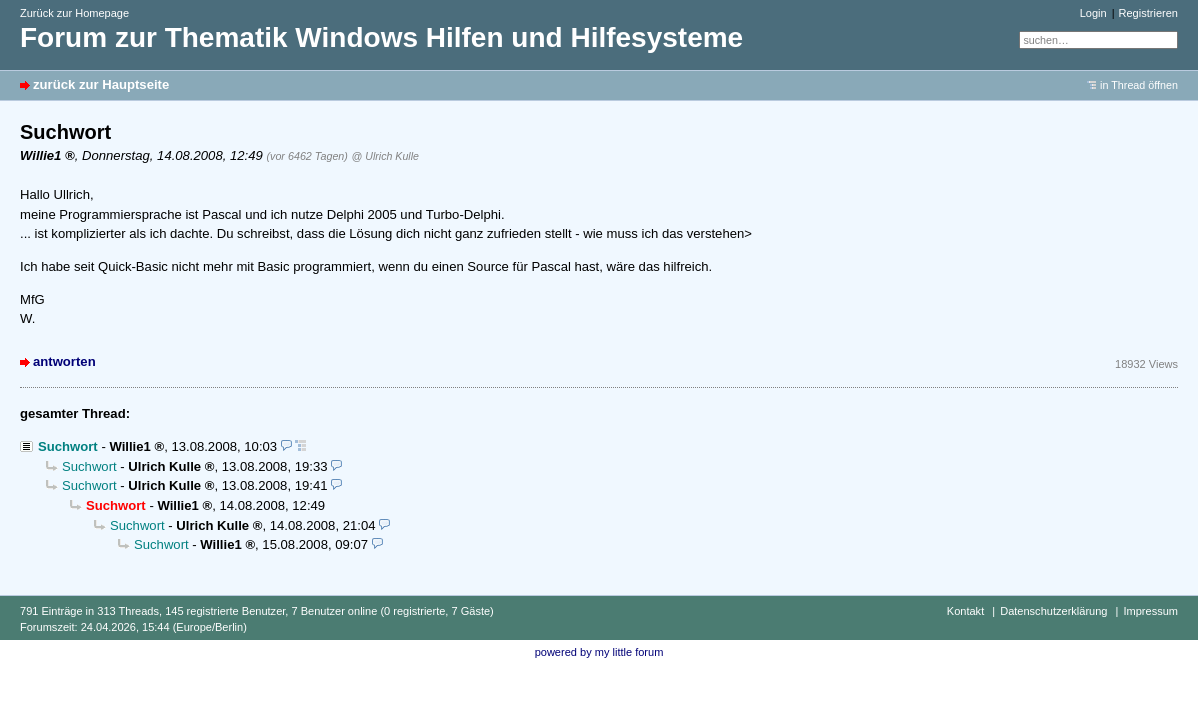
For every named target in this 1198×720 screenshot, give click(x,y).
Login (1093, 13)
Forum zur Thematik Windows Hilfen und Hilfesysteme (381, 37)
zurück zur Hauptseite (101, 84)
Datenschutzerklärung (1053, 611)
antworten (64, 361)
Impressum (1150, 611)
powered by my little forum (599, 652)
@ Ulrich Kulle (385, 156)
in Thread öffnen (1139, 85)
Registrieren (1148, 13)
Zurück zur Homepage (74, 13)
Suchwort (68, 446)
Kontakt (965, 611)
